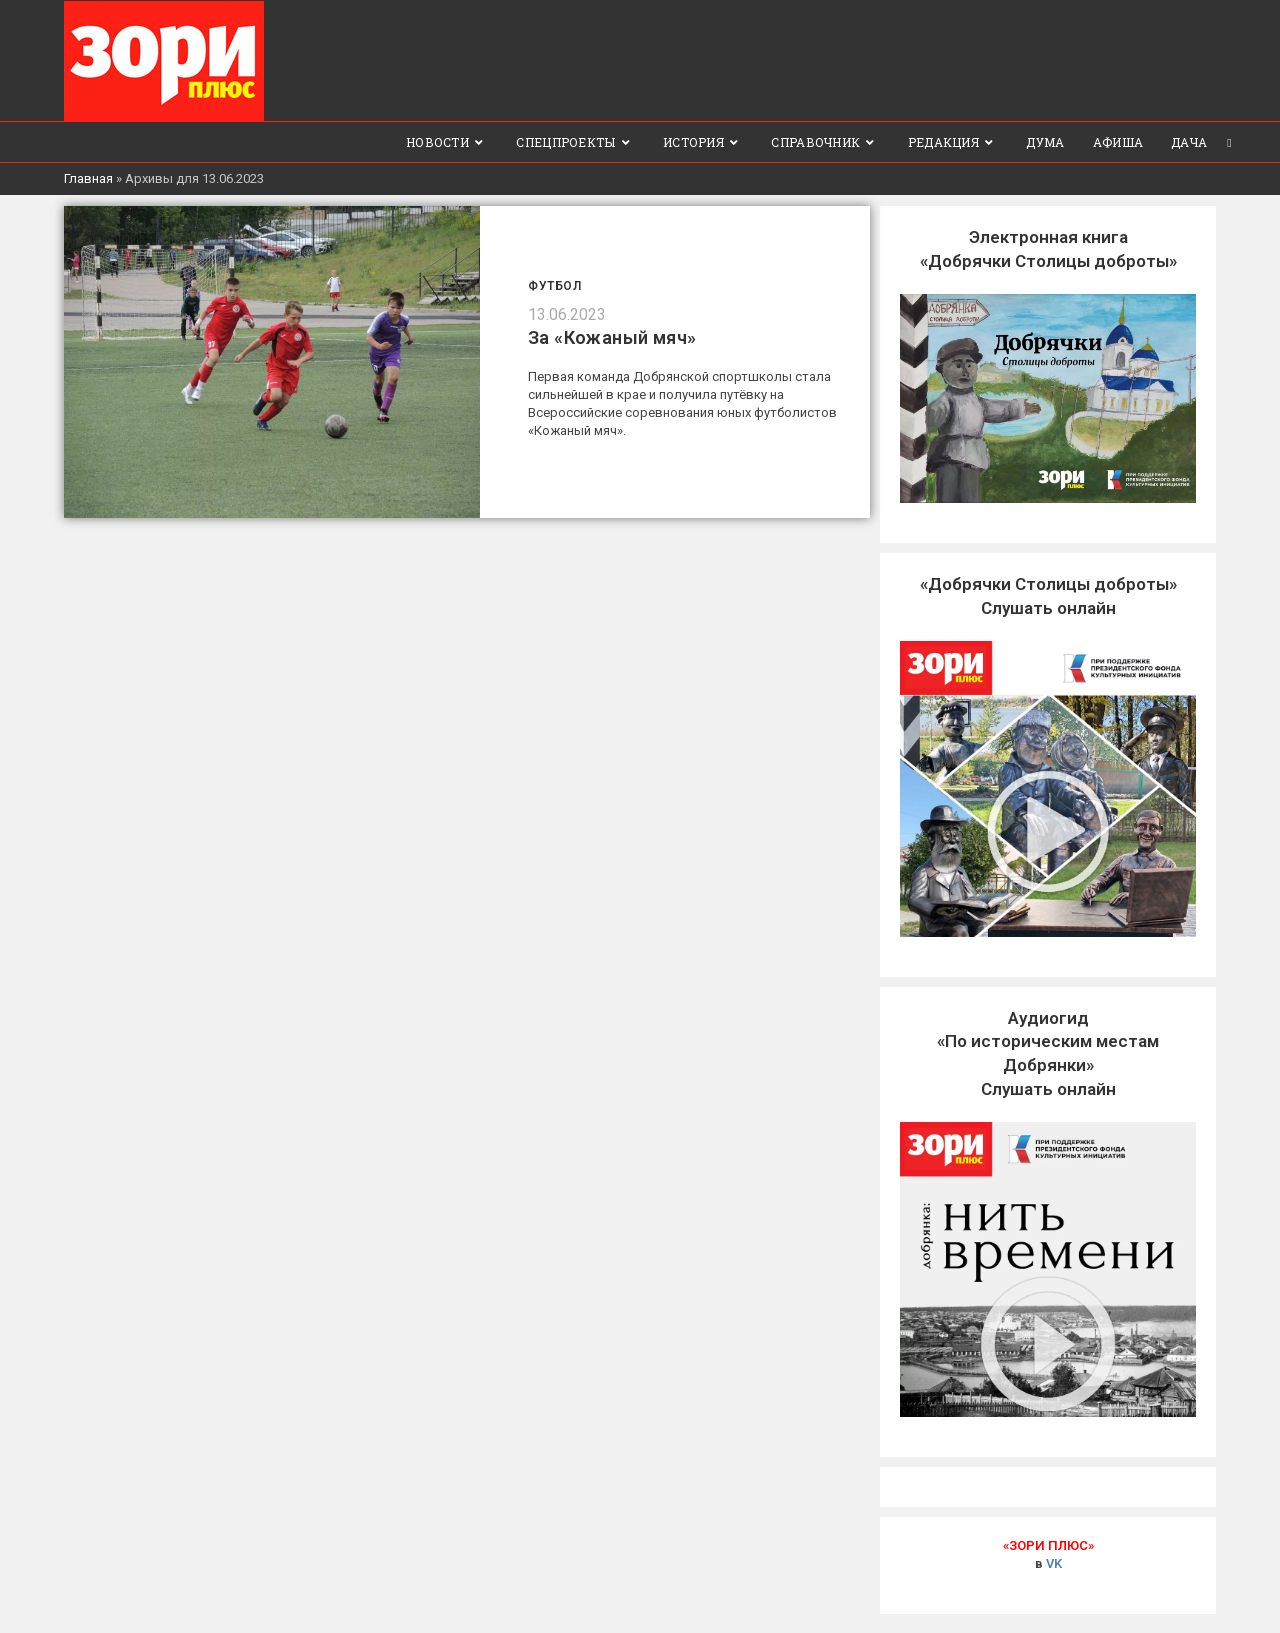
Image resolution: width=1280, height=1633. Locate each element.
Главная (88, 177)
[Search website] (1229, 141)
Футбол (555, 285)
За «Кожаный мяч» (612, 336)
